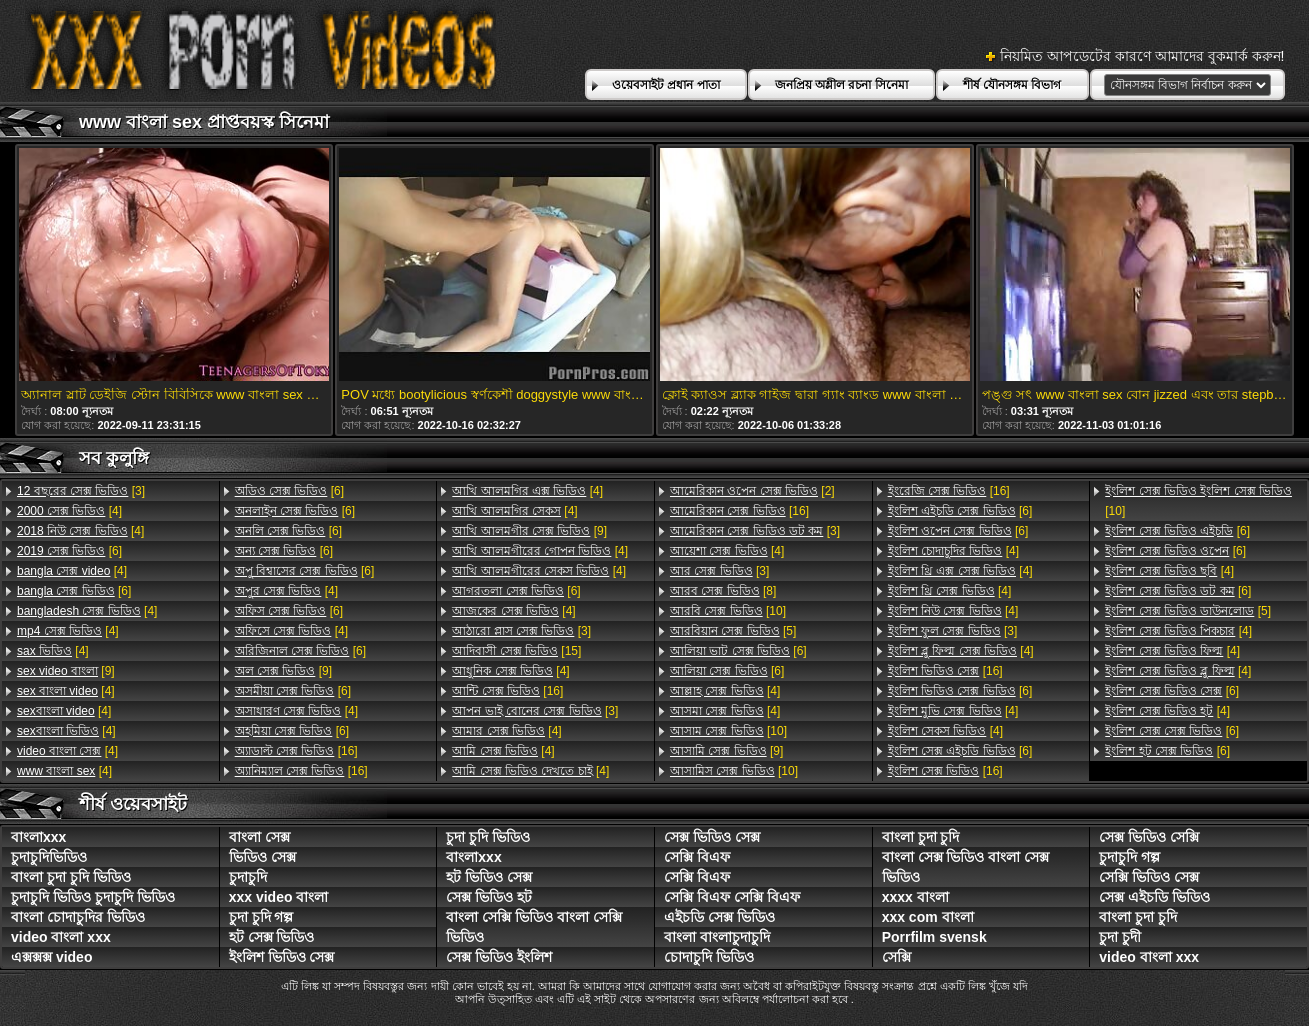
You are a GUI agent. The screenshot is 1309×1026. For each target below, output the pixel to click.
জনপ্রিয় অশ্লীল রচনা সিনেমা (841, 85)
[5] (733, 631)
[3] (81, 491)
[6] (69, 551)
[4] (69, 511)
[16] (296, 751)
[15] (516, 651)
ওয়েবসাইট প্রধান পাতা (666, 85)
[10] (728, 611)
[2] (752, 491)
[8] (723, 591)
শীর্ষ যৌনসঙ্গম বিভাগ (1012, 85)
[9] (66, 671)
